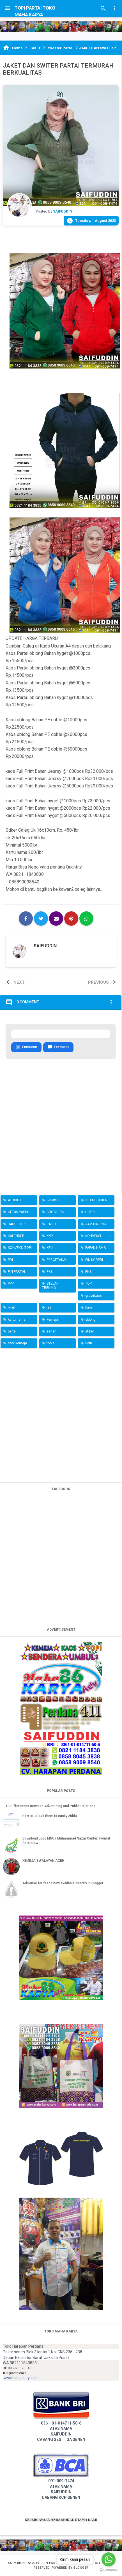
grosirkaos (93, 1296)
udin (88, 1343)
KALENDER (16, 1236)
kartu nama (17, 1320)
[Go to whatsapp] (109, 2559)
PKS (49, 1272)
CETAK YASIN (18, 1212)
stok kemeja (17, 1343)
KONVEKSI (93, 1236)
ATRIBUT (14, 1200)
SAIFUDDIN (45, 945)
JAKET (52, 1224)
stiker (89, 1331)
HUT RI (90, 1212)
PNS (88, 1272)
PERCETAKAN (57, 1260)
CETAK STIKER (96, 1200)
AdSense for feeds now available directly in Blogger (62, 1883)
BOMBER (54, 1200)
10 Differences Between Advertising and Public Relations (50, 1806)
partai (12, 1331)
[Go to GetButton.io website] (109, 2570)
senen (51, 1331)
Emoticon (26, 1047)
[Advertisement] (61, 1414)
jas (49, 1307)
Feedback (58, 1047)
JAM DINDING (95, 1224)
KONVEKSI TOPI (20, 1248)
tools (50, 1343)
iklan (11, 1307)
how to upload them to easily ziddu (49, 1816)
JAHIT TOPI (16, 1224)
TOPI (89, 1283)
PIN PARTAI (16, 1272)
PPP (11, 1283)
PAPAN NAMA (95, 1248)
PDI (10, 1260)
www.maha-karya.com (22, 2378)
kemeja (52, 1320)
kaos (89, 1307)
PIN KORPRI (94, 1260)
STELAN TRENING (50, 1285)
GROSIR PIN (56, 1212)
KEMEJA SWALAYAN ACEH (43, 1861)
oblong (90, 1320)
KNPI (50, 1236)
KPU (50, 1248)
